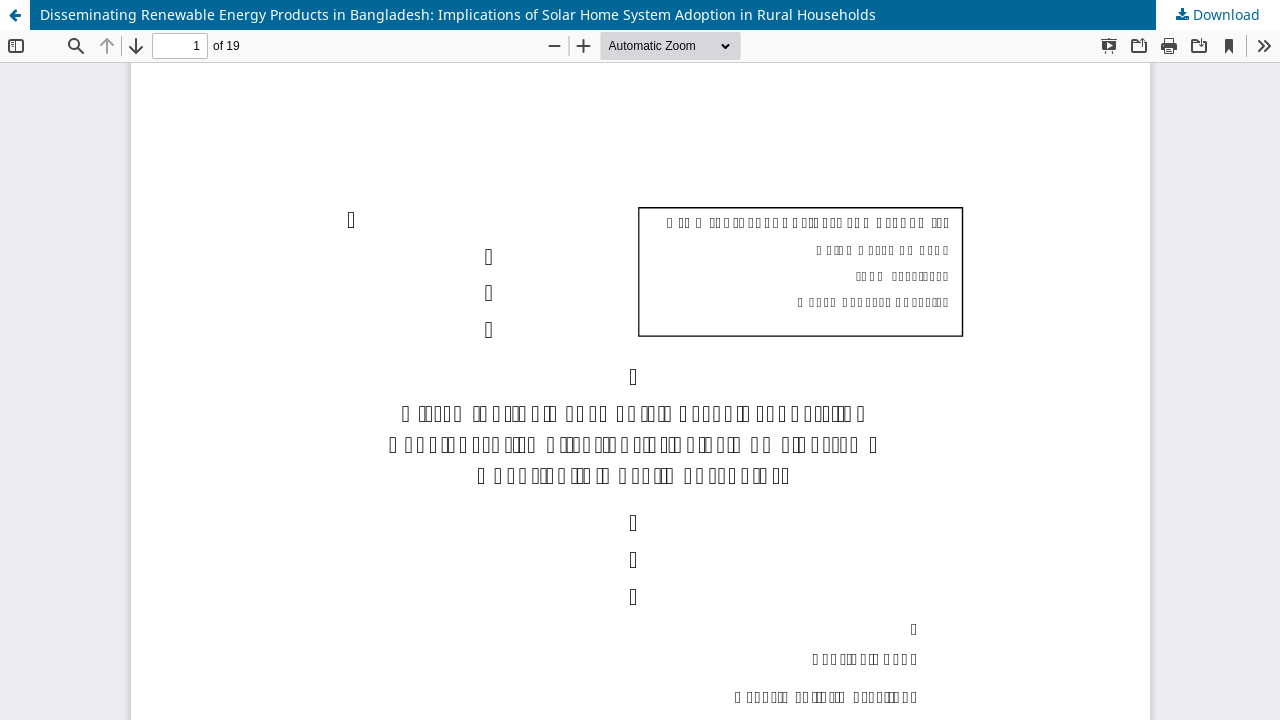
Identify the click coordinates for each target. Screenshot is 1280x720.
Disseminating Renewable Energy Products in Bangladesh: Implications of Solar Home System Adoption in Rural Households (458, 14)
